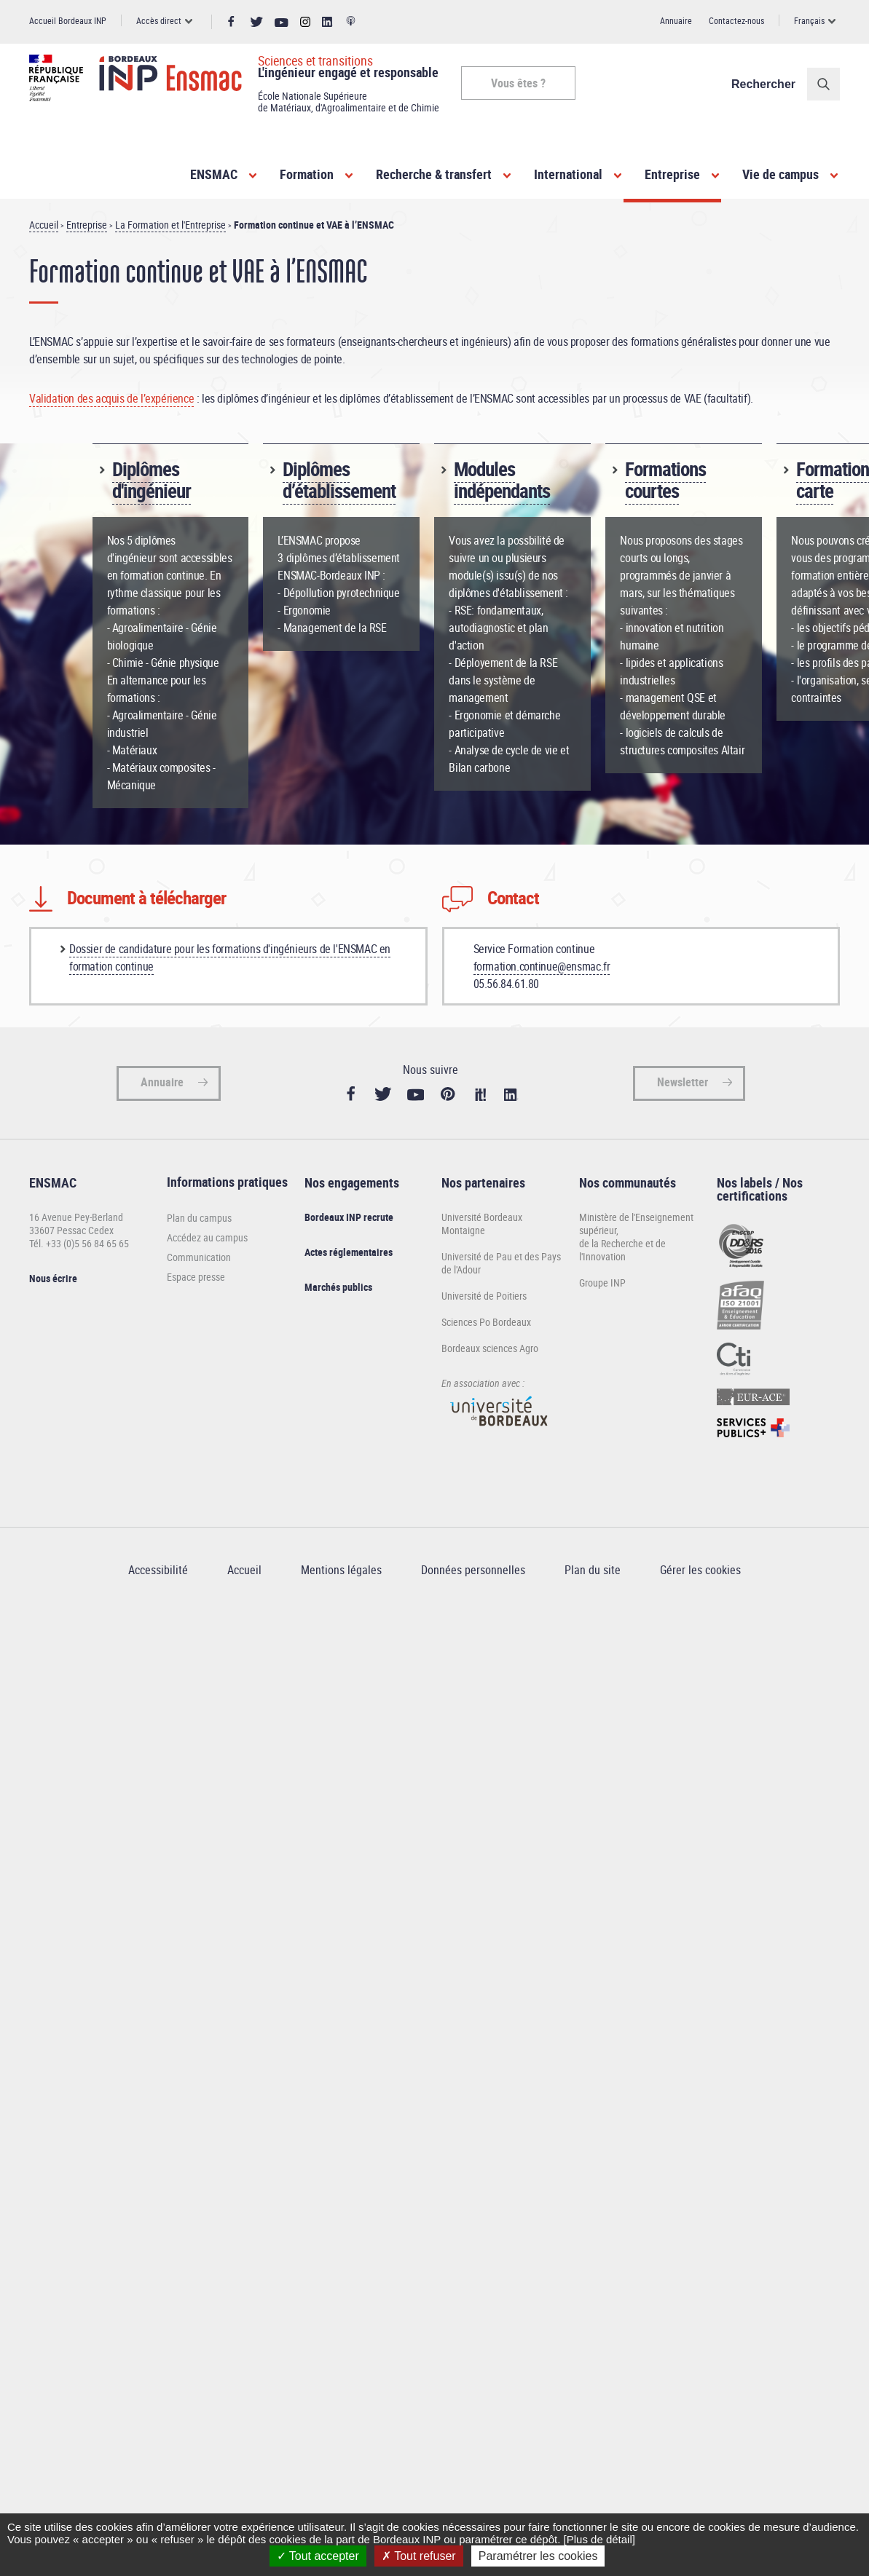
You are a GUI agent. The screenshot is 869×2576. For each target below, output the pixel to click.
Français (809, 20)
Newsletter (682, 1082)
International (568, 174)
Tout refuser (419, 2556)
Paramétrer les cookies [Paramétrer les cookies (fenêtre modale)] (538, 2556)
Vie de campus (780, 174)
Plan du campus (199, 1218)
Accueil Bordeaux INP (67, 20)
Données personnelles (473, 1570)
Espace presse (196, 1277)
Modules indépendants (502, 479)
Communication (199, 1257)
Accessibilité (158, 1570)
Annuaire (676, 20)
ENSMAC (213, 174)
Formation (307, 174)
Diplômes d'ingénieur (151, 479)
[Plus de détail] (599, 2539)
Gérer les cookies (700, 1570)
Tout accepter (318, 2556)
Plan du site (593, 1570)
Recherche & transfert (434, 174)
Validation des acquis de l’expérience (111, 398)
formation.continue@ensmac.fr (541, 966)
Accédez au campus (207, 1237)
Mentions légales (341, 1570)
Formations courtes (665, 479)
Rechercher (763, 84)
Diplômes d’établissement (339, 479)
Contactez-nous (736, 20)
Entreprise (672, 174)
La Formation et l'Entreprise (170, 225)
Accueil (43, 225)
